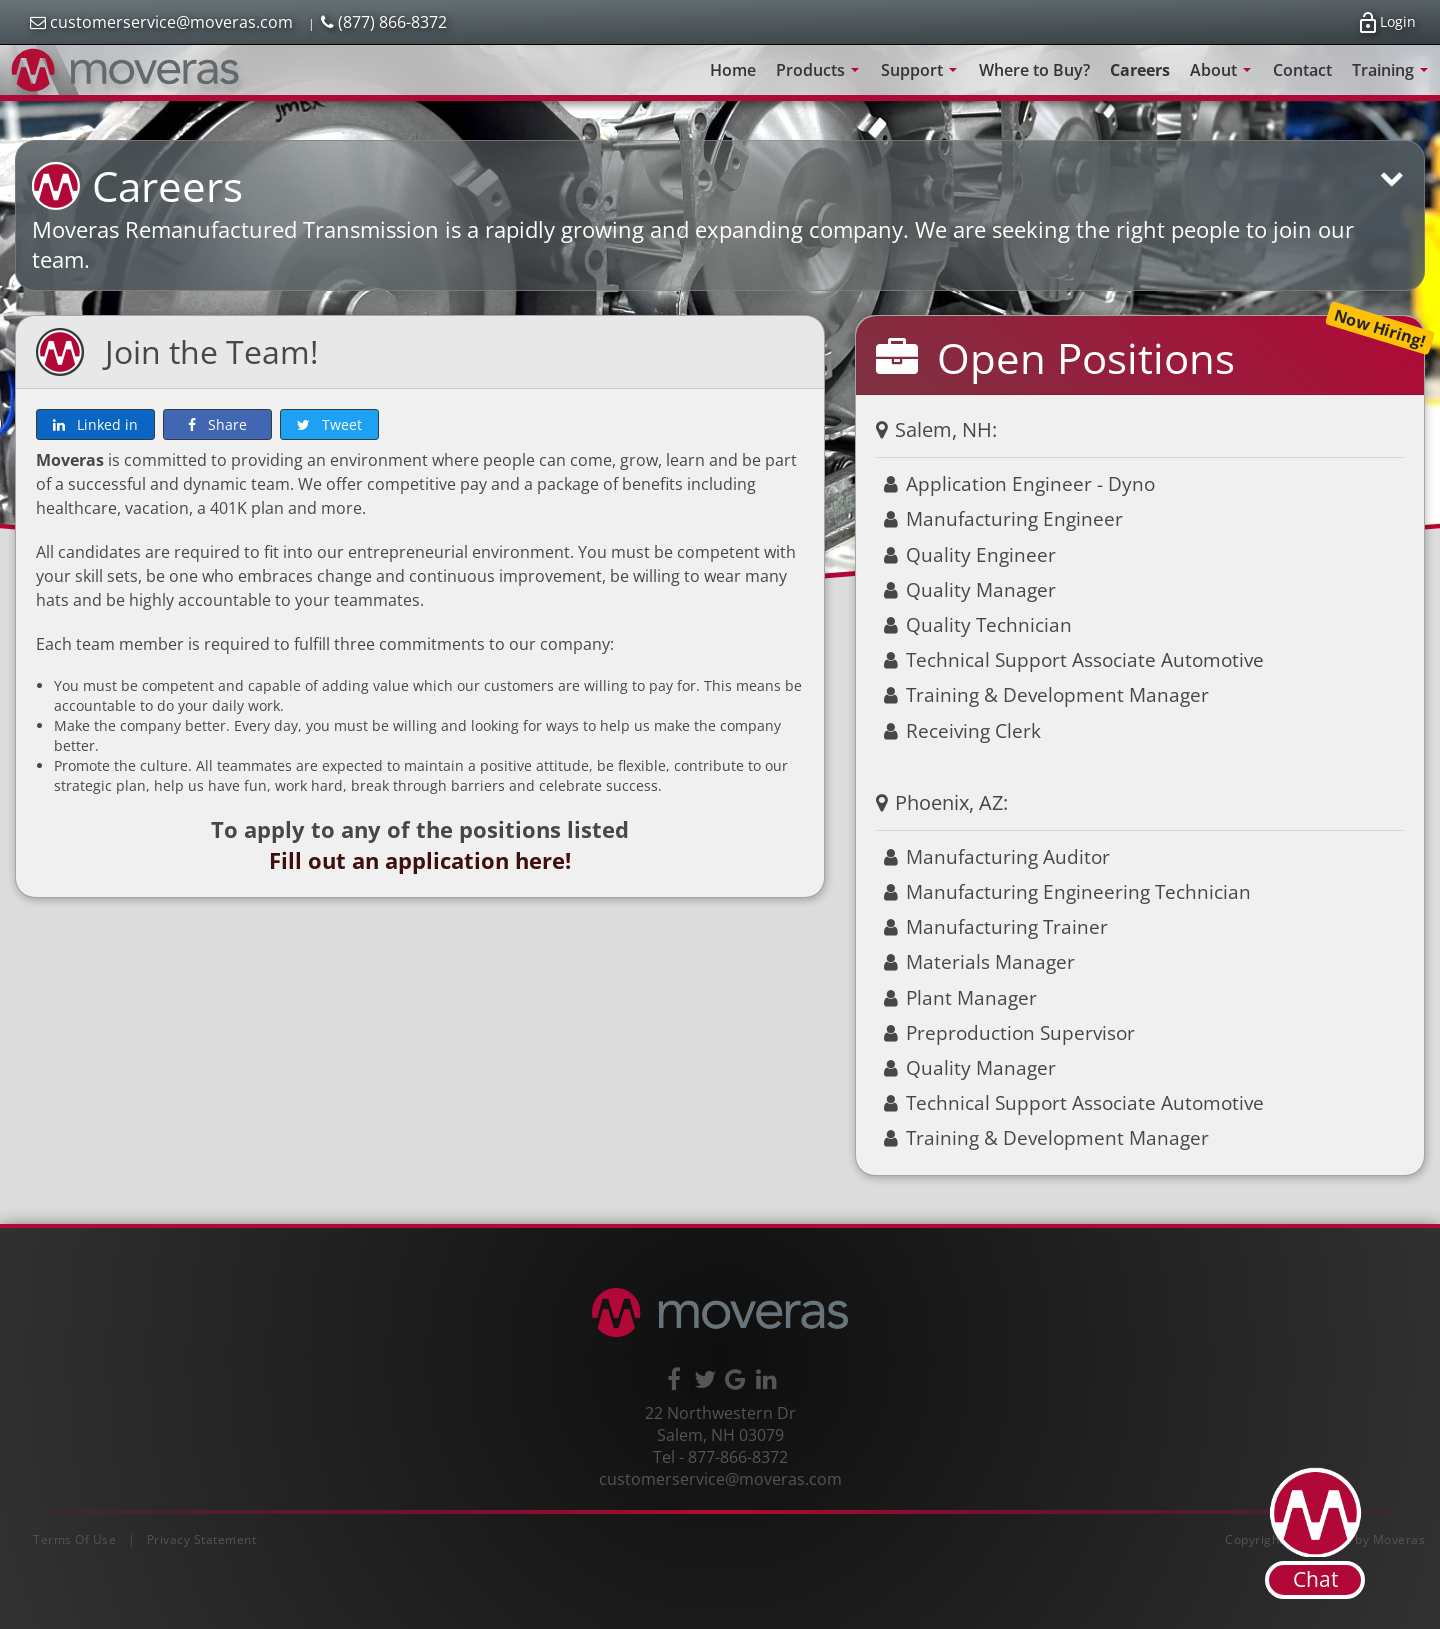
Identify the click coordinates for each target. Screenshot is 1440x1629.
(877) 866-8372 (384, 22)
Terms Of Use (74, 1539)
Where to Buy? (1034, 70)
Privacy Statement (202, 1539)
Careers (1140, 70)
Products (821, 77)
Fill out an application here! (420, 860)
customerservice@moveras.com (161, 22)
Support (922, 77)
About (1224, 77)
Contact (1302, 70)
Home (733, 70)
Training (1393, 77)
